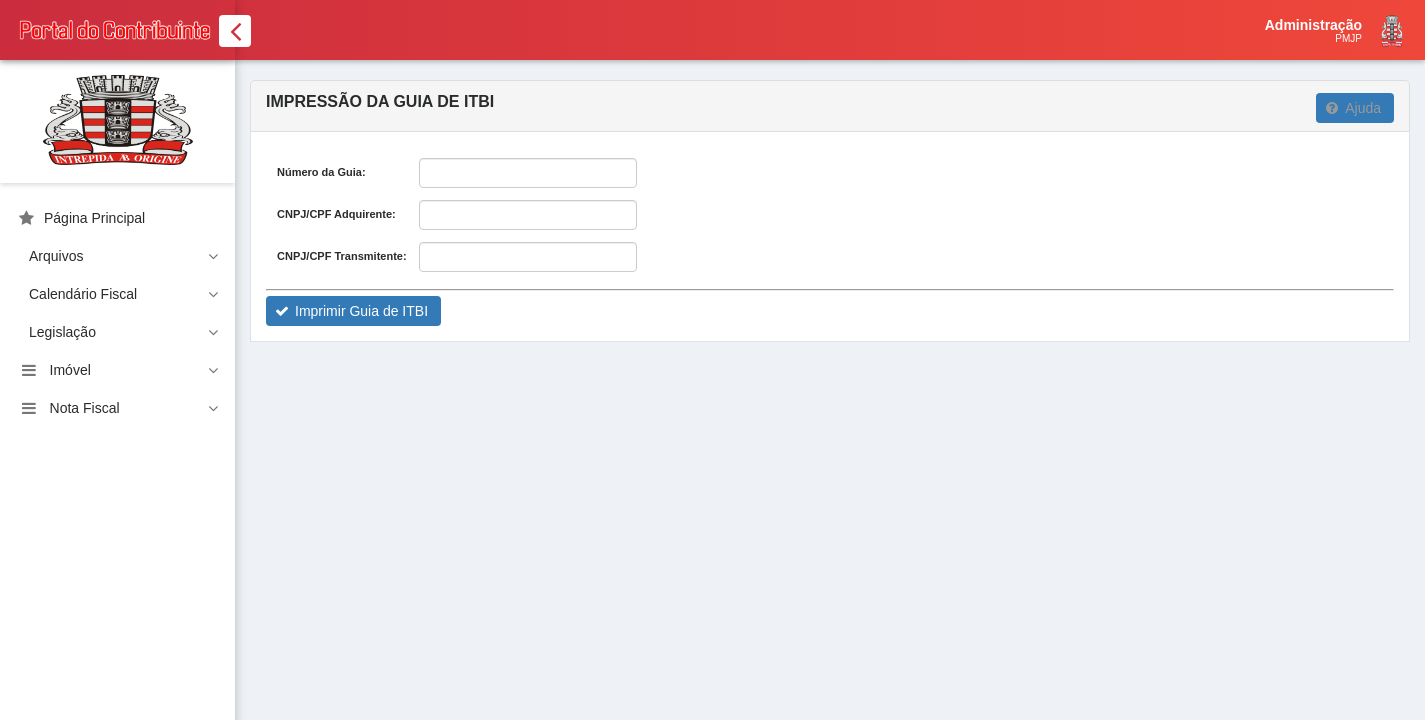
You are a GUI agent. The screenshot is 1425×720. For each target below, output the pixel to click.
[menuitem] (117, 217)
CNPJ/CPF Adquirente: (336, 214)
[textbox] (528, 173)
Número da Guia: (321, 172)
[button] (1355, 108)
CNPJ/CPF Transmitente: (342, 256)
